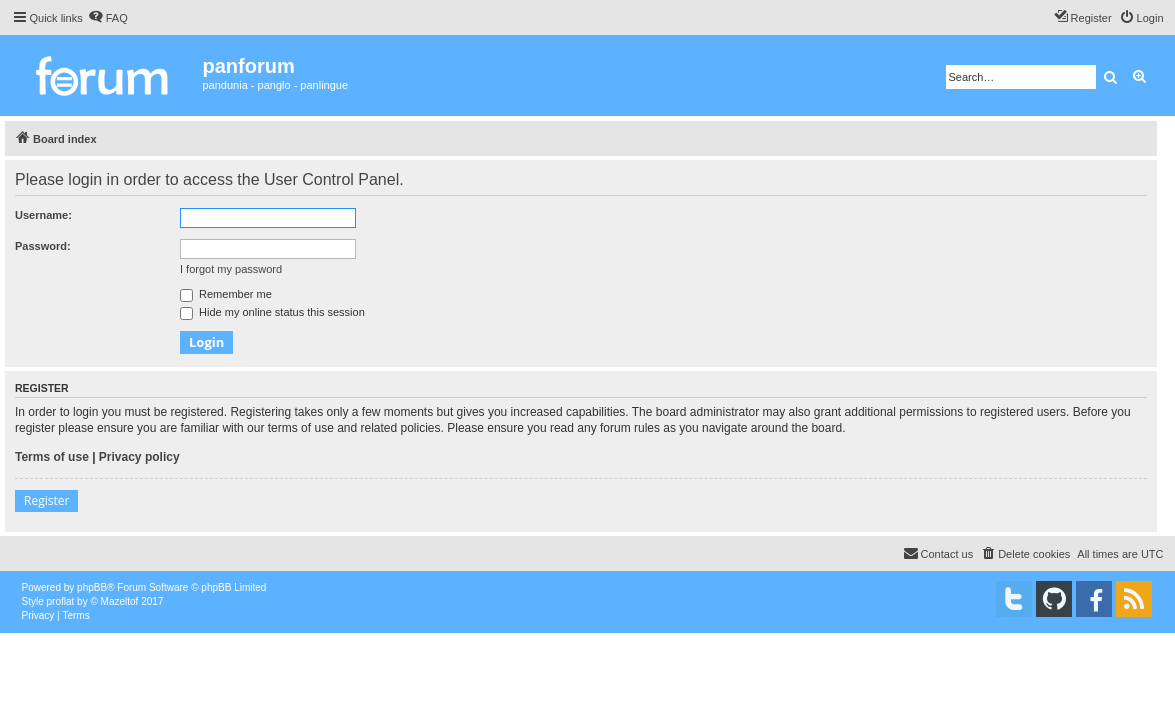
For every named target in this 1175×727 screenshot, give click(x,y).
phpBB (92, 587)
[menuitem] (108, 18)
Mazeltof (120, 601)
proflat (61, 601)
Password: (43, 246)
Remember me (226, 294)
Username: (43, 215)
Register (46, 500)
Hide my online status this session (272, 312)
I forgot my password (231, 269)
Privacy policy (139, 457)
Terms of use (52, 457)
